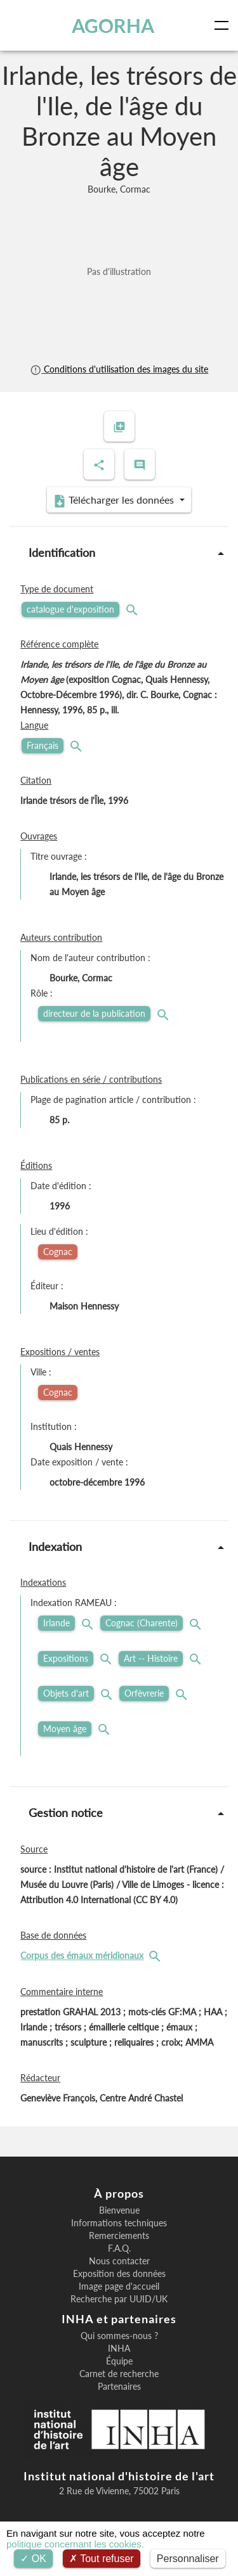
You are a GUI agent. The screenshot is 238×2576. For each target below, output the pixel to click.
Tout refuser (101, 2558)
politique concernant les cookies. (75, 2544)
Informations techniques (119, 2223)
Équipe (119, 2361)
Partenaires (119, 2386)
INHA (119, 2348)
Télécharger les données (114, 500)
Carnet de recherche (119, 2374)
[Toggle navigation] (224, 25)
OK (33, 2558)
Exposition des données (119, 2274)
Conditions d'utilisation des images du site (119, 369)
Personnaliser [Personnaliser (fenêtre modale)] (188, 2558)
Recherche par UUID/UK (119, 2299)
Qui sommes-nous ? (119, 2336)
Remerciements (119, 2236)
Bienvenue (119, 2210)
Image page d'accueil (119, 2286)
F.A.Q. (119, 2248)
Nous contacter (119, 2261)
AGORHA (113, 25)
